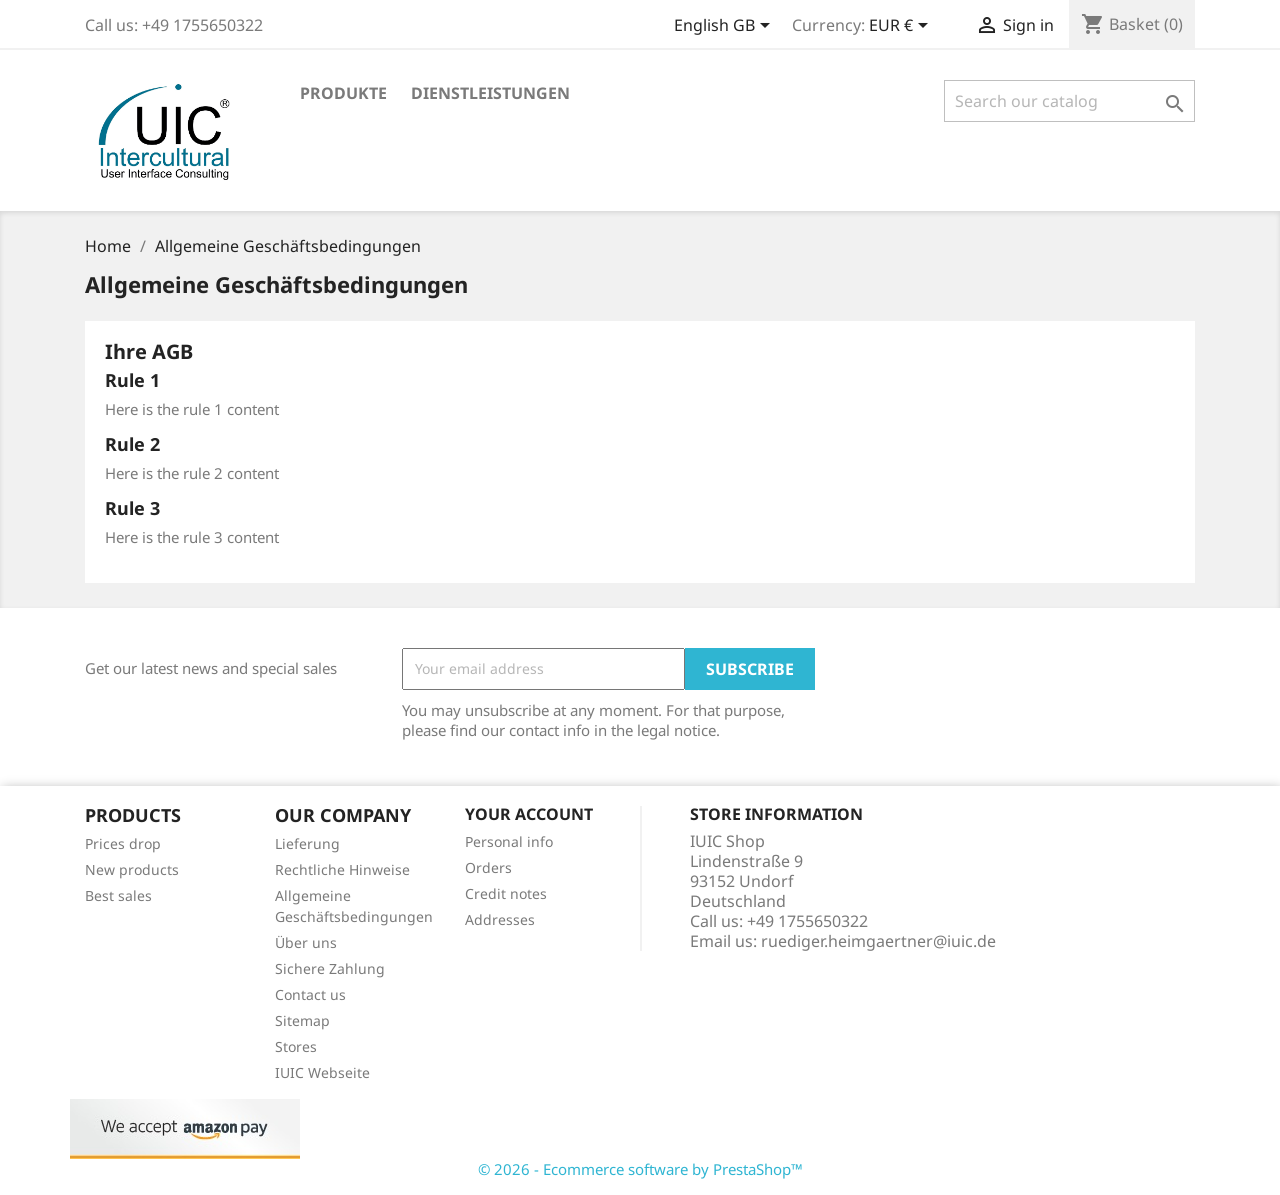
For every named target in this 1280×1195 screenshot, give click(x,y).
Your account (529, 814)
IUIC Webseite (322, 1072)
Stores (296, 1046)
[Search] (1069, 101)
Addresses (500, 919)
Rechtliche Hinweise (342, 869)
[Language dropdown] (725, 27)
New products (132, 869)
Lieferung (307, 843)
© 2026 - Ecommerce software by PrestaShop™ (640, 1169)
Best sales (118, 895)
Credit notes (506, 893)
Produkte (343, 93)
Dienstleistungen (490, 93)
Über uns (306, 942)
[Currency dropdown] (902, 27)
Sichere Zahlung (330, 968)
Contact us (310, 994)
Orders (488, 867)
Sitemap (302, 1020)
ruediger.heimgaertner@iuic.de (878, 941)
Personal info (509, 841)
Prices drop (123, 843)
